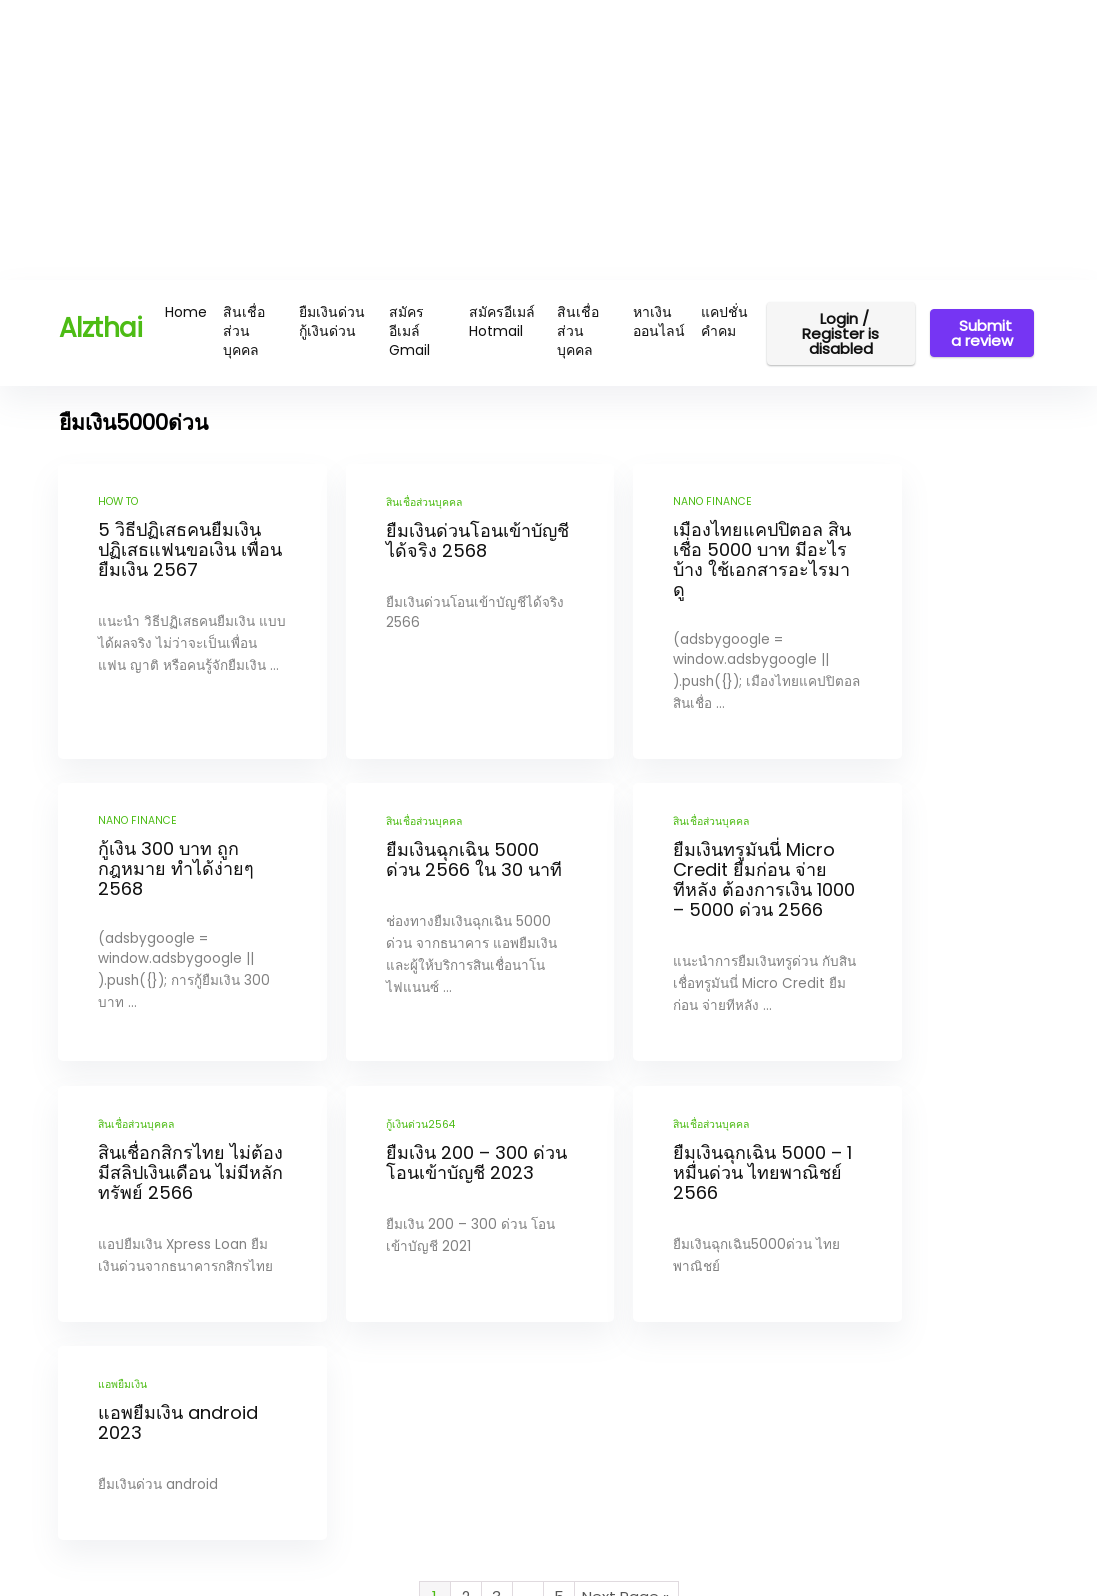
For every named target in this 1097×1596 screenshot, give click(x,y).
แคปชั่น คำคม (724, 321)
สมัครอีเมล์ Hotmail (502, 321)
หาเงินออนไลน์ (659, 321)
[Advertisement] (548, 140)
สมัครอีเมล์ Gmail (409, 331)
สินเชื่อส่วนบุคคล (244, 331)
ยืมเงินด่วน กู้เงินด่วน (332, 321)
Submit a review (982, 333)
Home (186, 312)
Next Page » (626, 1442)
